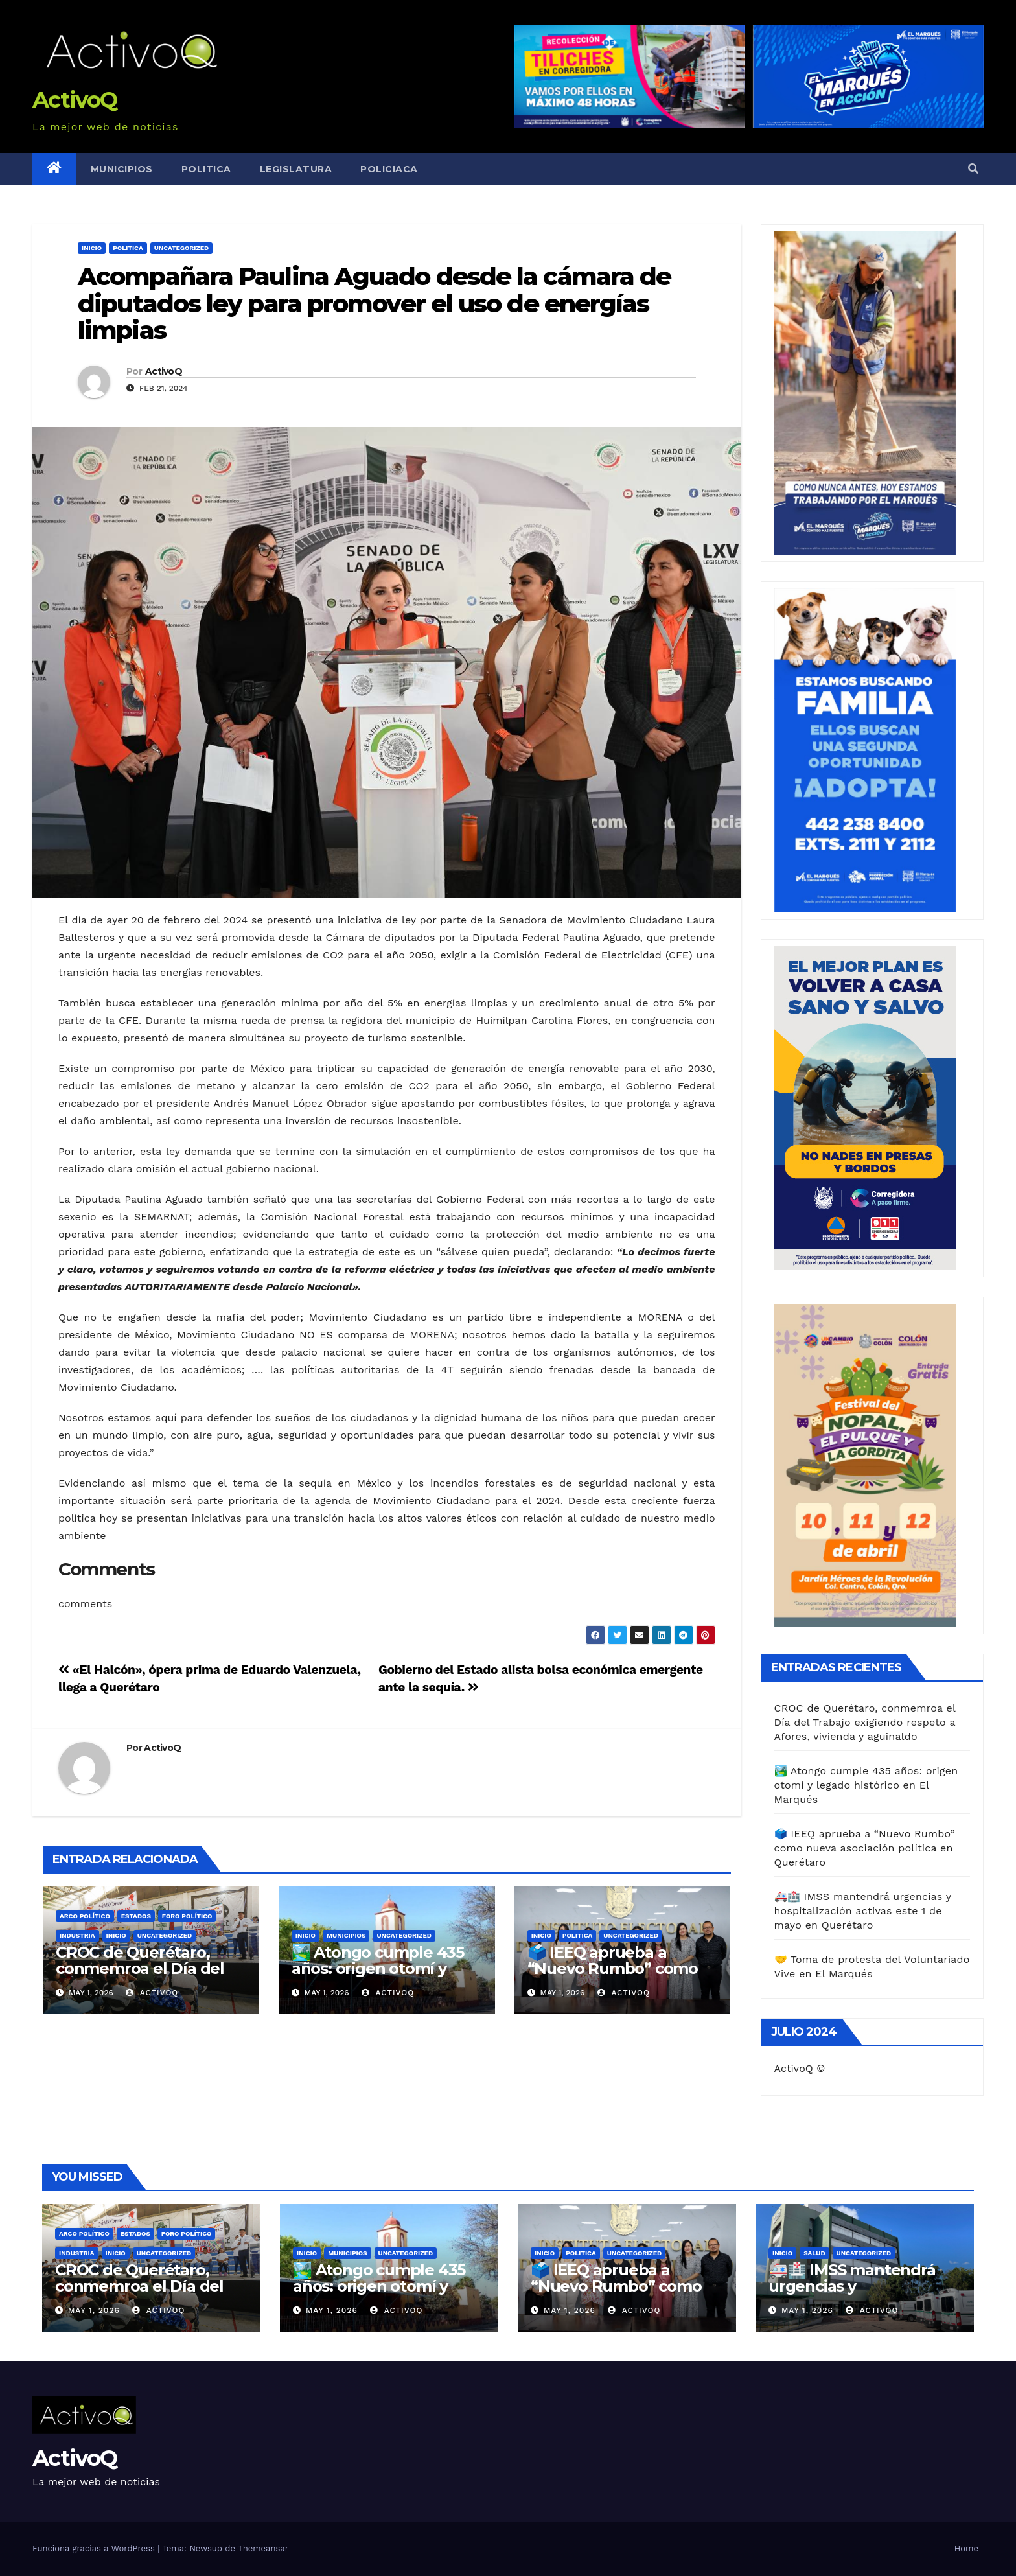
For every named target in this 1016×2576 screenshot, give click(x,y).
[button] (973, 169)
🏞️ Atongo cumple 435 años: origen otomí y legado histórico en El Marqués (378, 1976)
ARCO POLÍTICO (85, 1916)
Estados (136, 1916)
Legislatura (296, 169)
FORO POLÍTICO (187, 1916)
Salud (814, 2253)
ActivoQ (74, 99)
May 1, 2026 (94, 2310)
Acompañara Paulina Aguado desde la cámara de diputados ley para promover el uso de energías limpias (374, 303)
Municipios (122, 169)
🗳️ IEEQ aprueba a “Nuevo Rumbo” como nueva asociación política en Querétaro (622, 1976)
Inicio (92, 247)
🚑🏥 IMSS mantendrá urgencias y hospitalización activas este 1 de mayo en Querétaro (862, 1910)
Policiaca (389, 169)
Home (966, 2548)
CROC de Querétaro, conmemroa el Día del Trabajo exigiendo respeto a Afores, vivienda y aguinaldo (865, 1722)
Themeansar (263, 2548)
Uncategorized (181, 247)
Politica (206, 169)
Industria (77, 1935)
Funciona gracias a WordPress (94, 2548)
